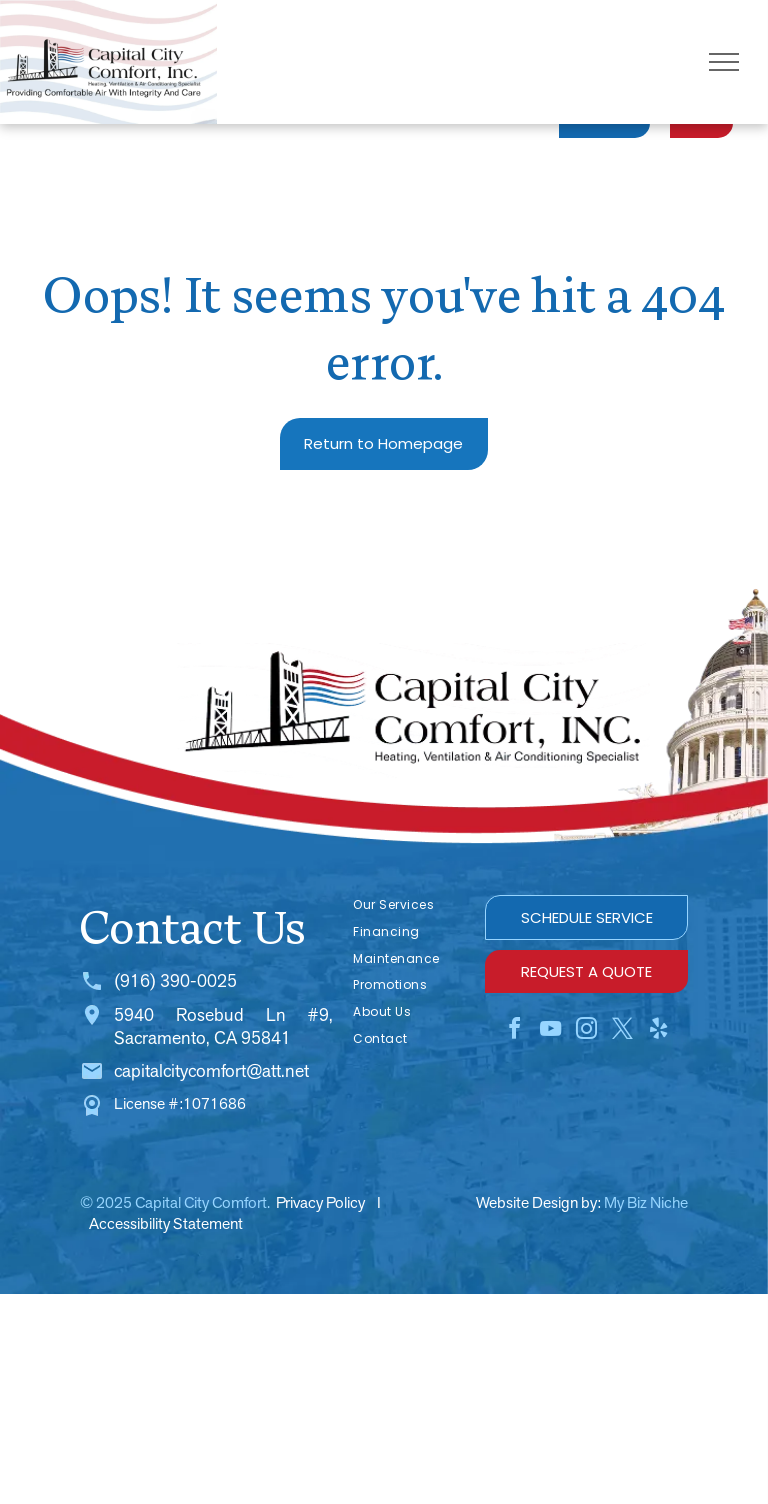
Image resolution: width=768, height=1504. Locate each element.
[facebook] (515, 1031)
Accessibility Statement (166, 1223)
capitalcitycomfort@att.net (211, 1070)
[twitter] (623, 1031)
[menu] (724, 62)
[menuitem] (409, 905)
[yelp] (659, 1031)
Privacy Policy (320, 1202)
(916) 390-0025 (175, 980)
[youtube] (551, 1031)
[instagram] (587, 1031)
